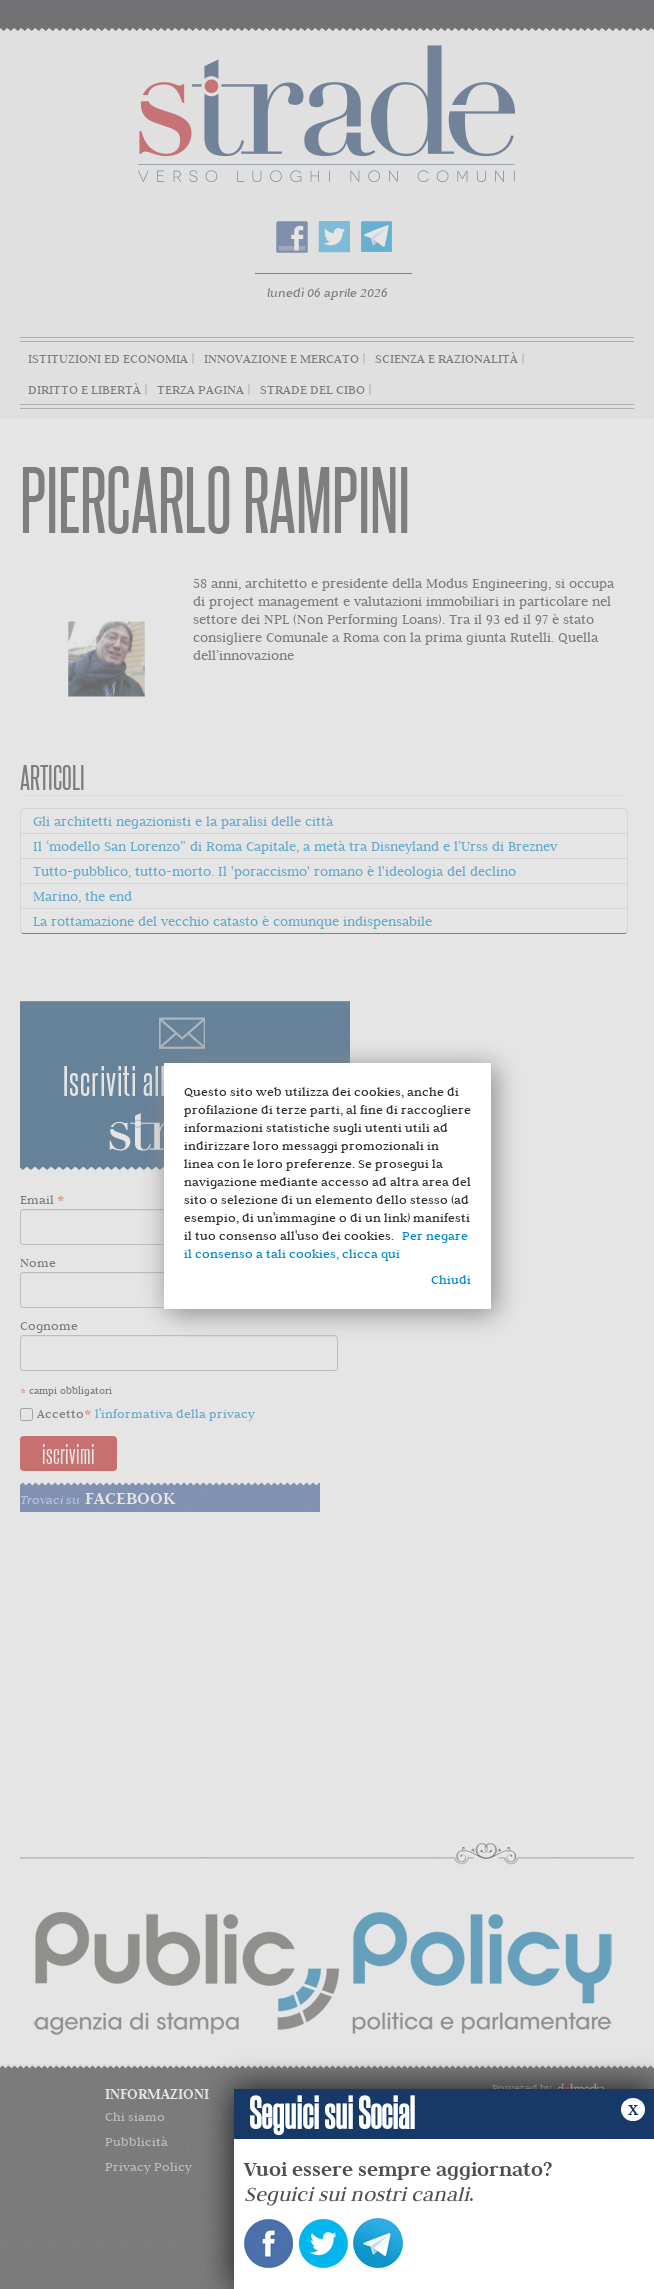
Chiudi (451, 1279)
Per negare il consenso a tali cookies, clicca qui (326, 1244)
